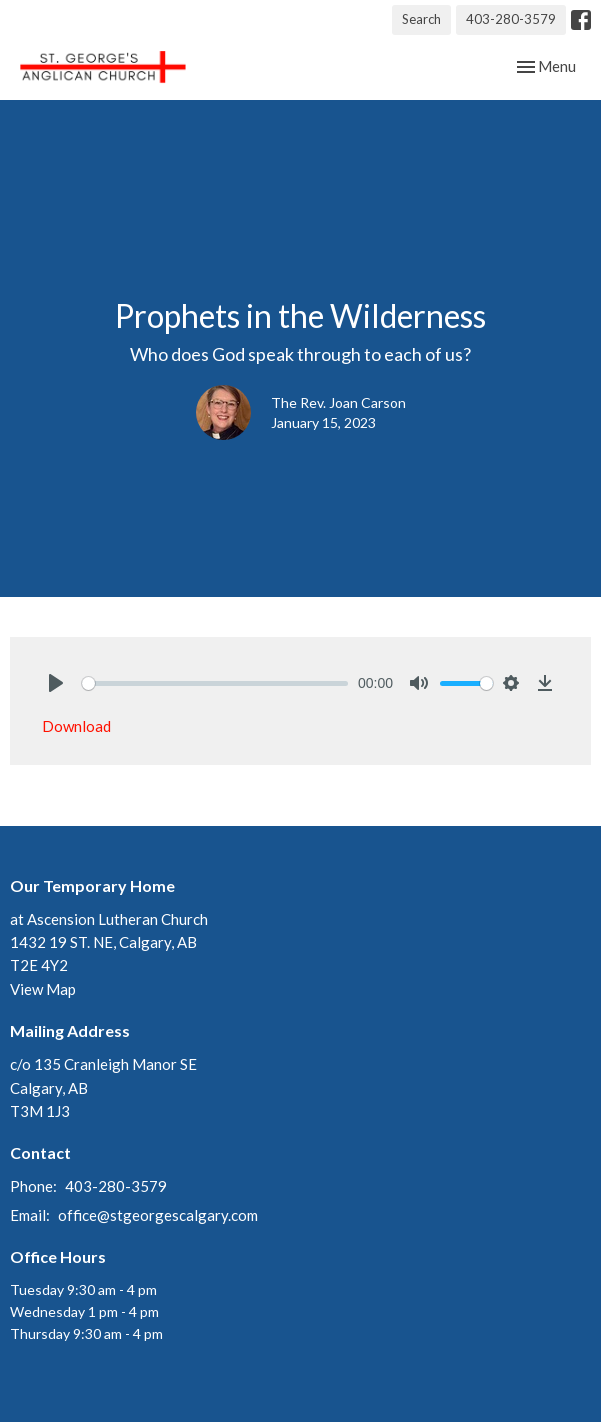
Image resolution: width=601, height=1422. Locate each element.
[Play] (56, 683)
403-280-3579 (511, 19)
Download (76, 726)
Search (421, 19)
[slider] (215, 683)
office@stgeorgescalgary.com (158, 1215)
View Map (43, 989)
